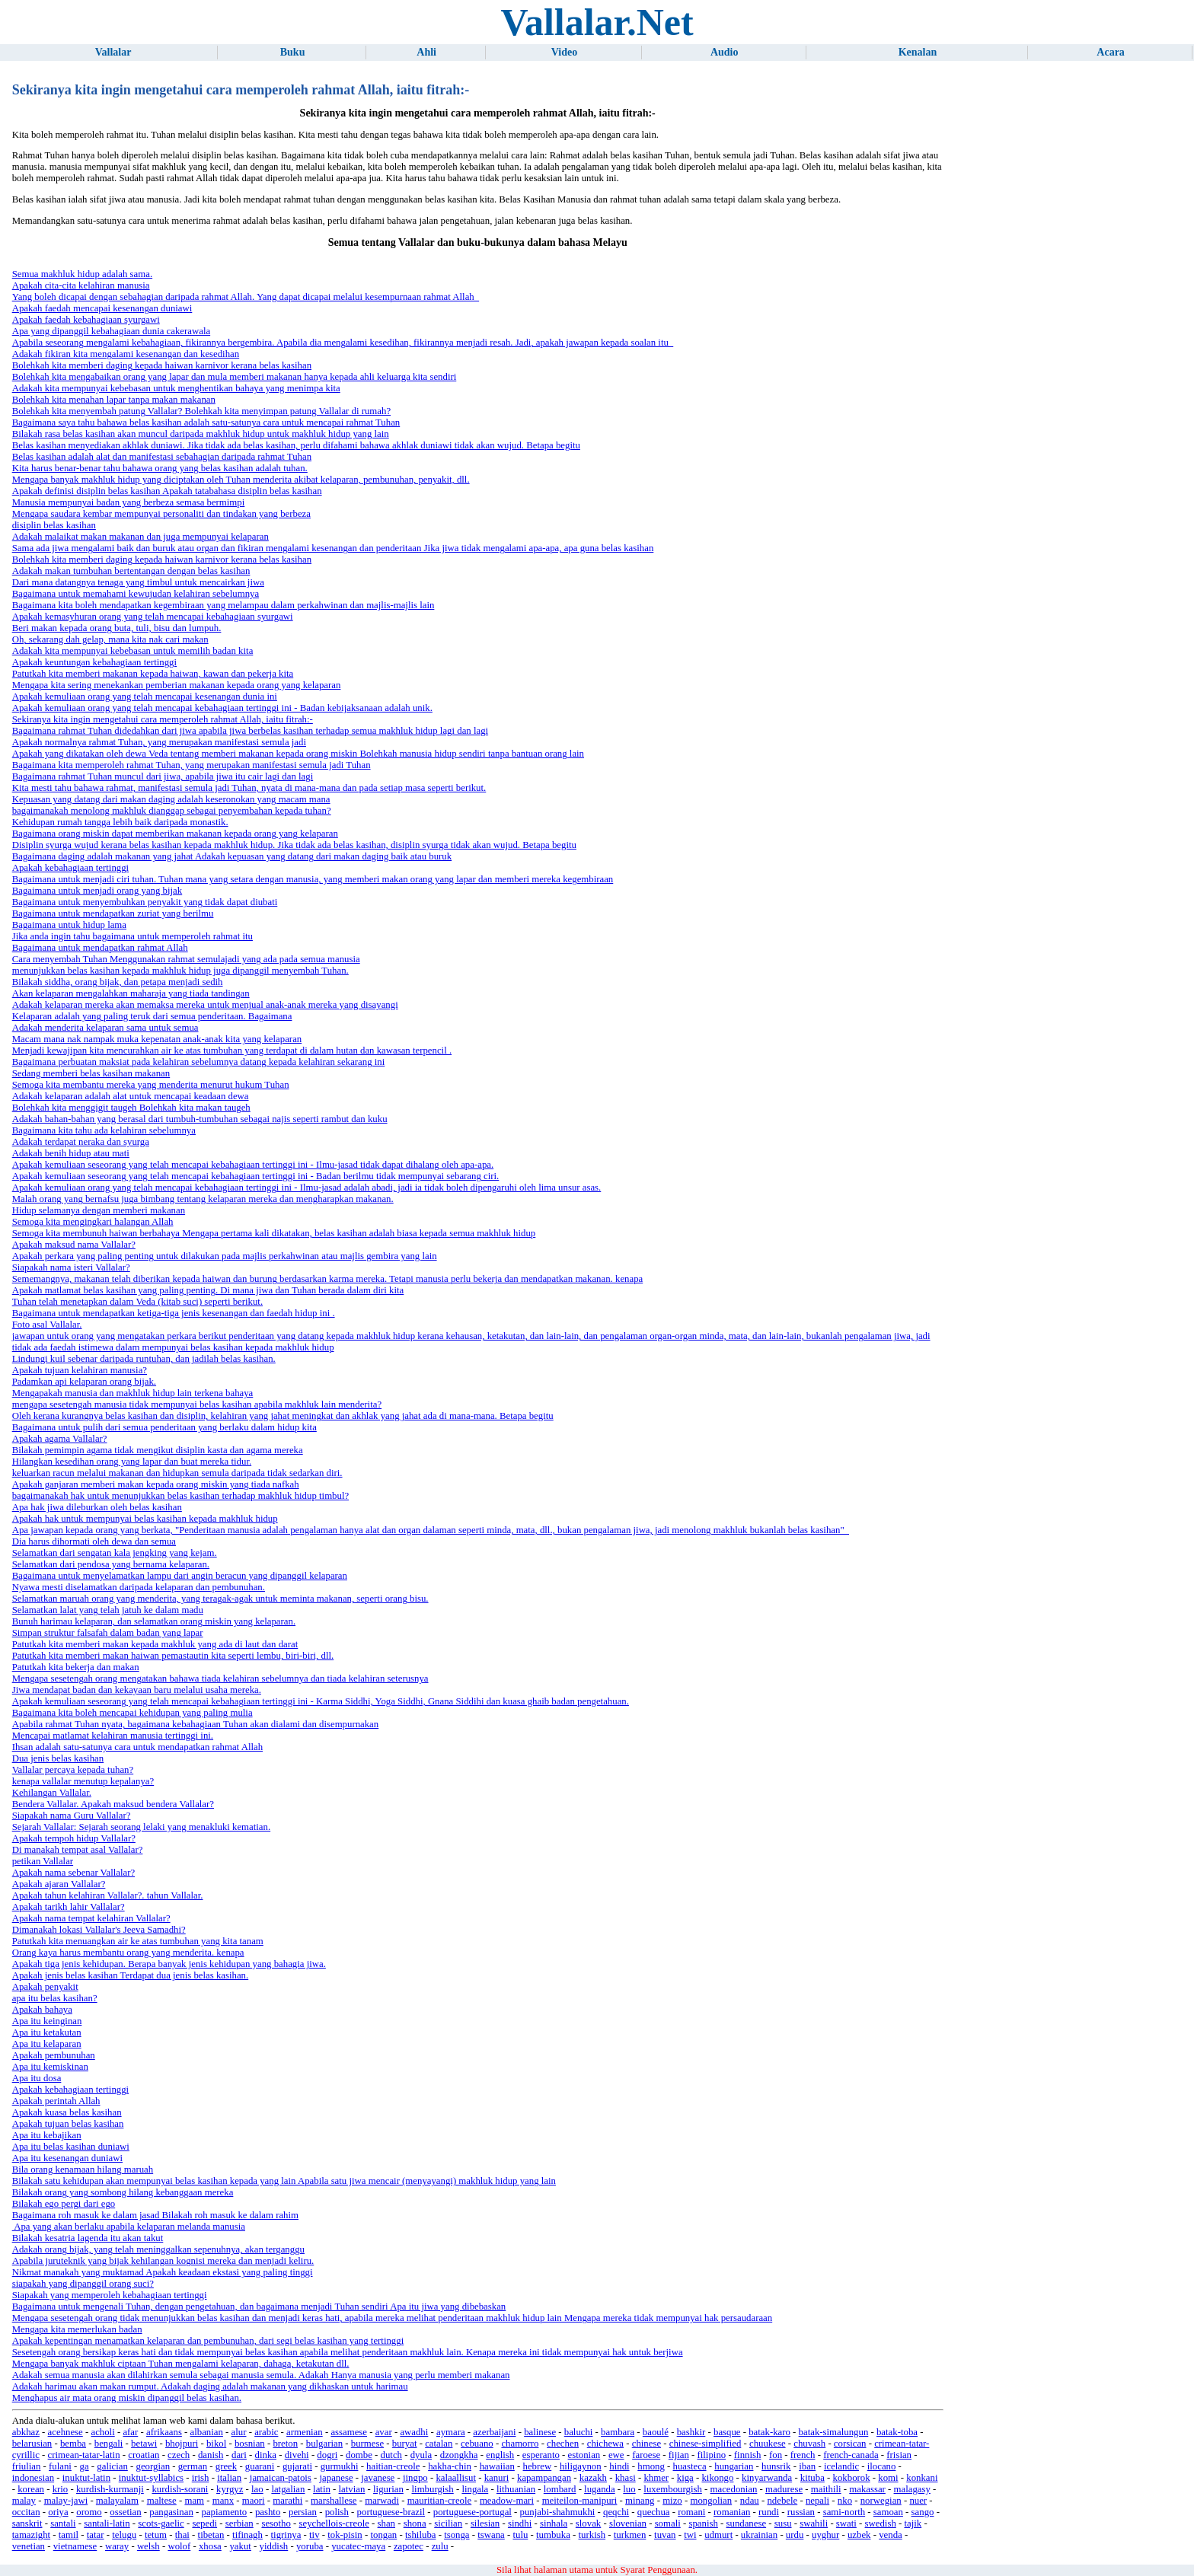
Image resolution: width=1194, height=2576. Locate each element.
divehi (297, 2455)
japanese (336, 2477)
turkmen (630, 2535)
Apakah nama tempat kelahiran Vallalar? (91, 1918)
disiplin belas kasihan (54, 525)
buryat (404, 2443)
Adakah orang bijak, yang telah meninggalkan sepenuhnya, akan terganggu (158, 2249)
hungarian (733, 2466)
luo (629, 2489)
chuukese (767, 2443)
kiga (685, 2477)
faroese (646, 2455)
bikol (216, 2443)
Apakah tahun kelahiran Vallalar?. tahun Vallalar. (107, 1895)
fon (775, 2455)
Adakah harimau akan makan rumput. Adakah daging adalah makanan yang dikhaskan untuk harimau (210, 2386)
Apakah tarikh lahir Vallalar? (68, 1907)
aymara (450, 2432)
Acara (1111, 52)
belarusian (32, 2443)
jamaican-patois (280, 2477)
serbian (239, 2523)
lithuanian (515, 2489)
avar (383, 2432)
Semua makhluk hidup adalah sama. (82, 274)
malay (24, 2500)
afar (130, 2432)
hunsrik (775, 2466)
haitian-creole (393, 2466)
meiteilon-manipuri (580, 2500)
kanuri (496, 2477)
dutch (391, 2455)
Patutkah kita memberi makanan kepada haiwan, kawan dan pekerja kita (153, 673)
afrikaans (164, 2432)
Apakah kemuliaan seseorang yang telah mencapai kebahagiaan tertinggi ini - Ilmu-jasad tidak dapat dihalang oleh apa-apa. (252, 1164)
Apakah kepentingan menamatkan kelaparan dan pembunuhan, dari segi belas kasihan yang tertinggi (208, 2340)
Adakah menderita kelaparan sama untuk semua (105, 1027)
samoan (888, 2512)
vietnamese (75, 2546)
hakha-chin (449, 2466)
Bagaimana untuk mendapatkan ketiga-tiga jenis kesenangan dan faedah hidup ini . (173, 1313)
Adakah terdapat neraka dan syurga (80, 1142)
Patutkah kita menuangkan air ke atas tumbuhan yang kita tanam (137, 1941)
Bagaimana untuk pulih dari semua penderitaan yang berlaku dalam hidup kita (164, 1427)
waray (117, 2546)
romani (691, 2512)
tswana (491, 2535)
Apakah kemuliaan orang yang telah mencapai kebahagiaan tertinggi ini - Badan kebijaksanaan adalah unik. (222, 708)
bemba (73, 2443)
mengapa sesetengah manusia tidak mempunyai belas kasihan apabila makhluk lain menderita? (197, 1404)
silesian (485, 2523)
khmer (656, 2477)
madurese (784, 2489)
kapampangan (544, 2477)
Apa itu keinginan (47, 2021)
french (803, 2455)
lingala (474, 2489)
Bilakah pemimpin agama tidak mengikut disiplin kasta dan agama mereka (157, 1450)
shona (415, 2523)
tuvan (664, 2535)
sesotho (275, 2523)
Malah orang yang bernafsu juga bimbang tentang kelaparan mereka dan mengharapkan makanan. (203, 1199)
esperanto (541, 2455)
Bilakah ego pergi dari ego (64, 2203)
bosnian (250, 2443)
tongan (383, 2535)
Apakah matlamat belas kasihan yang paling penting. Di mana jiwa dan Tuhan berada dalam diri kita (208, 1290)
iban (807, 2466)
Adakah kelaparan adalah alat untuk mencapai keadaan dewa (130, 1096)
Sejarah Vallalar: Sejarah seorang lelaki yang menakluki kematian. (141, 1827)
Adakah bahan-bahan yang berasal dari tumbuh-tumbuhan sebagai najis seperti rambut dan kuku (200, 1119)
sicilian (448, 2523)
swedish (880, 2523)
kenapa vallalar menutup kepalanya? (83, 1781)
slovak (588, 2523)
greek (226, 2466)
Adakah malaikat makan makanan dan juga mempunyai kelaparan (140, 536)
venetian (28, 2546)
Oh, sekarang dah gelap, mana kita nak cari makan (110, 639)
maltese (162, 2500)
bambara (617, 2432)
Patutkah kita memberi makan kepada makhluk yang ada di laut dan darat (155, 1644)
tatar (95, 2535)
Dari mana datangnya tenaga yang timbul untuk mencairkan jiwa (138, 582)
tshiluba (420, 2535)
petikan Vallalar (42, 1861)
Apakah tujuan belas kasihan (68, 2124)
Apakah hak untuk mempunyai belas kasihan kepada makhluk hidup (145, 1518)
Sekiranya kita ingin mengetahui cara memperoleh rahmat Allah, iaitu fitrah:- (162, 719)
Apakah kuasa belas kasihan (67, 2112)
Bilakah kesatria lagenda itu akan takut (88, 2238)
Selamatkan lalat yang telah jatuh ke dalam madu (107, 1610)
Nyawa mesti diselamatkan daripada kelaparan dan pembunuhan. (138, 1587)
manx (223, 2500)
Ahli (426, 52)
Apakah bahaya (42, 2009)
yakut (240, 2546)
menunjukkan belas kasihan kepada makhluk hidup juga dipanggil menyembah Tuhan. (180, 970)
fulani (60, 2466)
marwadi (382, 2500)
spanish (702, 2523)
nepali (817, 2500)
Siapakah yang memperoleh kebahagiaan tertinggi (109, 2295)
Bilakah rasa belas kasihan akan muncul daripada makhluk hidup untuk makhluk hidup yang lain (200, 434)
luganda (599, 2489)
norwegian (881, 2500)
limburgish (433, 2489)
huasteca (690, 2466)
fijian (679, 2455)
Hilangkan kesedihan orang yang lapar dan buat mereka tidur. (131, 1461)
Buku (292, 52)
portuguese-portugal (472, 2512)
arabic (266, 2432)
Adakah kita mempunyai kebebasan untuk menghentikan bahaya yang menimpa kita (176, 388)
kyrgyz (229, 2489)
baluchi (578, 2432)
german (192, 2466)
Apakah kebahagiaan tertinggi (70, 867)
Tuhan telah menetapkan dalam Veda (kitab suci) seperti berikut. (137, 1301)
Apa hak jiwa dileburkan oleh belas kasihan (97, 1507)
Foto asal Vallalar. (47, 1324)
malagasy (912, 2489)
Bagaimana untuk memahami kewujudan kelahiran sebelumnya (135, 593)
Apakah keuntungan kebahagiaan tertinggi (94, 662)
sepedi (204, 2523)
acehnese (65, 2432)
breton (285, 2443)
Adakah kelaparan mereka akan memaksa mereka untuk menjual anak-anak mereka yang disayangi (205, 1004)
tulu (520, 2535)
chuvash (809, 2443)
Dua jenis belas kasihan (58, 1758)
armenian (304, 2432)
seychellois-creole (334, 2523)
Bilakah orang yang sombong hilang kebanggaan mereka (123, 2192)
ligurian (388, 2489)
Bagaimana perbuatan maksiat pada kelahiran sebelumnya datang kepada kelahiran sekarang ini (198, 1062)
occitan (26, 2512)
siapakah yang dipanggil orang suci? (83, 2283)
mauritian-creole (439, 2500)
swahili (814, 2523)
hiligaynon (581, 2466)
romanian (732, 2512)
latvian (352, 2489)
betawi (144, 2443)
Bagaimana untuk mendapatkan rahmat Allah (100, 947)
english (500, 2455)
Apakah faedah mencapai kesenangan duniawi (102, 308)
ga (84, 2466)
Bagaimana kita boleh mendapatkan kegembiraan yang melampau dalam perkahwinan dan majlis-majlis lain (223, 605)
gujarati (297, 2466)
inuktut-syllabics (151, 2477)
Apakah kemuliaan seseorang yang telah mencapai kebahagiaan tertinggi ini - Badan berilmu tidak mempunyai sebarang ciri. (256, 1176)
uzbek (859, 2535)
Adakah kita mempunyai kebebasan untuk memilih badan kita (133, 651)
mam (194, 2500)
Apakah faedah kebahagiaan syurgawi (86, 319)
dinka (265, 2455)
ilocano (881, 2466)
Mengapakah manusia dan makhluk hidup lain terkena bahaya (133, 1393)
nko (845, 2500)
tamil (68, 2535)
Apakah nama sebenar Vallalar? (73, 1872)
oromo (88, 2512)
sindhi (520, 2523)
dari (239, 2455)
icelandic (841, 2466)
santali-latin (106, 2523)
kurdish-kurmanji (110, 2489)
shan (386, 2523)
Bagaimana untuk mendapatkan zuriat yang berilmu (113, 913)
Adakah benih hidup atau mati (70, 1153)
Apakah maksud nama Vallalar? (74, 1244)
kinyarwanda (767, 2477)
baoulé (656, 2432)
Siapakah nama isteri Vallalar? (71, 1267)
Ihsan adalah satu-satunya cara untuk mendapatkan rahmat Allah (137, 1747)
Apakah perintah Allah (56, 2101)
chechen (563, 2443)
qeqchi (616, 2512)
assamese (348, 2432)
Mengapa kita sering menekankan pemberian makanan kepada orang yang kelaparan (176, 685)
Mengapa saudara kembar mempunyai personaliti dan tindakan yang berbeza (161, 514)
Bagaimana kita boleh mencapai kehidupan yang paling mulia (132, 1712)
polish (337, 2512)
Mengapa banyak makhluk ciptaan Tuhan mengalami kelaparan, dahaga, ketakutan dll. (181, 2363)
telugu (124, 2535)
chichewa (605, 2443)
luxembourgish (672, 2489)
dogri (327, 2455)
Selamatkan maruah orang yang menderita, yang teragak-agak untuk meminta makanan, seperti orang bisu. (220, 1598)
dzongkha (459, 2455)
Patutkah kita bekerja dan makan (75, 1667)
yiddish (274, 2546)
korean (31, 2489)
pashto (267, 2512)
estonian (584, 2455)
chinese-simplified (705, 2443)
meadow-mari (507, 2500)
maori (253, 2500)
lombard (560, 2489)
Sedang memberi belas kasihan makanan (91, 1073)
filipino (712, 2455)
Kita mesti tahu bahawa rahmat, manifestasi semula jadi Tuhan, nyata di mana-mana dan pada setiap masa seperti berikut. (249, 788)
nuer (918, 2500)
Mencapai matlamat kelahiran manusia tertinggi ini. (112, 1735)
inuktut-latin (86, 2477)
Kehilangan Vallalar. (51, 1792)
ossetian (125, 2512)
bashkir (691, 2432)
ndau (749, 2500)
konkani (921, 2477)
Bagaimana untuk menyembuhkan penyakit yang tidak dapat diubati (145, 902)
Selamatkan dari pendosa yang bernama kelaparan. (110, 1564)
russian (801, 2512)
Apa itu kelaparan (46, 2044)
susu (783, 2523)
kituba (812, 2477)
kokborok (851, 2477)
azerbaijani (494, 2432)
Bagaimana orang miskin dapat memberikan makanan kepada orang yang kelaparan (175, 833)
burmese (367, 2443)
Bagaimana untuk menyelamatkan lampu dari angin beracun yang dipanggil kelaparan (179, 1575)
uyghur (825, 2535)
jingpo (415, 2477)
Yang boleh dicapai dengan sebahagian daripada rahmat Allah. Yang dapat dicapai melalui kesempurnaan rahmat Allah (245, 297)
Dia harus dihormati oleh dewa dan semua (94, 1541)
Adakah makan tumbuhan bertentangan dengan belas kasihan (131, 571)
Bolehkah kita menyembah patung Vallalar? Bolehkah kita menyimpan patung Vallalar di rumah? (201, 411)
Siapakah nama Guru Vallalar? (71, 1815)
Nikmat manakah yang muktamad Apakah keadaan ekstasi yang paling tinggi (162, 2272)
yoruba (310, 2546)
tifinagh (247, 2535)
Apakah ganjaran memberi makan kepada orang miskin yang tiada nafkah (155, 1484)
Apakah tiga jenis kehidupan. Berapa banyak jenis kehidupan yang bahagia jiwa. (169, 1964)
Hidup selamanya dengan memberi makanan (98, 1210)
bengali (108, 2443)
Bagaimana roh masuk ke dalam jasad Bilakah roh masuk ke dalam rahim (155, 2215)
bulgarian (324, 2443)
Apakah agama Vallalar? (59, 1438)
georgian (153, 2466)
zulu (440, 2546)
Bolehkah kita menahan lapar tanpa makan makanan (113, 399)
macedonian (734, 2489)
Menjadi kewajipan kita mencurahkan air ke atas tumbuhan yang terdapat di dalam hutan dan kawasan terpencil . (232, 1050)
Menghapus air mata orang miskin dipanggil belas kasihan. (126, 2398)
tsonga (456, 2535)
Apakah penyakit (45, 1986)
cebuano (477, 2443)
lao (257, 2489)
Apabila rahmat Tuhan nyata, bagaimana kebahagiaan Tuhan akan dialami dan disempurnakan (195, 1724)
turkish (592, 2535)
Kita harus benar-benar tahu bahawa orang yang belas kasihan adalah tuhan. (160, 468)
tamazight (31, 2535)
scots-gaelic (161, 2523)
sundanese (746, 2523)
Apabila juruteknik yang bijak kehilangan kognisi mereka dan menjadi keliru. (163, 2261)
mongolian (711, 2500)
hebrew (537, 2466)
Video (564, 52)
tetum (156, 2535)
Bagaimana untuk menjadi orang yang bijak (97, 890)
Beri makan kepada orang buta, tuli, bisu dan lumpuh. (117, 628)
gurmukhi (340, 2466)
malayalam (117, 2500)
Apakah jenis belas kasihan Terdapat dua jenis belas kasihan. (130, 1975)
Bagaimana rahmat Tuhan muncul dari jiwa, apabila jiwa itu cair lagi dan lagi (163, 776)
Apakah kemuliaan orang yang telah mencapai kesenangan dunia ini (144, 696)
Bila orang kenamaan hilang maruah (83, 2169)
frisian (898, 2455)
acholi (102, 2432)
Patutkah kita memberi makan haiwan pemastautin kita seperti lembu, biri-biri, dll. (173, 1655)
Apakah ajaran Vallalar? (59, 1884)
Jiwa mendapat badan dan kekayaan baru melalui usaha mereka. (136, 1690)
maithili (826, 2489)
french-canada (850, 2455)
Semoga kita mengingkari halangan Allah (93, 1221)
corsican (850, 2443)
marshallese (333, 2500)
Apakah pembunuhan (53, 2055)
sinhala (553, 2523)
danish (210, 2455)
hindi (619, 2466)
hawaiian (497, 2466)
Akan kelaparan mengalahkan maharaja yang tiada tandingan (131, 993)
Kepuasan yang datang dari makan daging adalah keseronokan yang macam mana (171, 799)
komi (888, 2477)
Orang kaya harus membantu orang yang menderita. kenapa (128, 1952)
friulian (26, 2466)
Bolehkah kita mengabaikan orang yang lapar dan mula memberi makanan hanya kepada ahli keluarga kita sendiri (234, 376)
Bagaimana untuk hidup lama (69, 925)
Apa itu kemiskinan (50, 2066)
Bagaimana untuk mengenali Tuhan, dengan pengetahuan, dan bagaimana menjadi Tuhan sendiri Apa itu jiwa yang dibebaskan (259, 2306)
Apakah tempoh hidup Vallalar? (74, 1838)
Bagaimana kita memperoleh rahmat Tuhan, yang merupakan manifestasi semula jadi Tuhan (191, 765)
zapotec (408, 2546)
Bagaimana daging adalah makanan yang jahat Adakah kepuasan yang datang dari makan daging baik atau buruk (232, 856)
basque (727, 2432)
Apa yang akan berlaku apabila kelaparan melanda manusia (128, 2226)
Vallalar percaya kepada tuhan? (73, 1770)
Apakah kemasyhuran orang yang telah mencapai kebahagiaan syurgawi (152, 616)
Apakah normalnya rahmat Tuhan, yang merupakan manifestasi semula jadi (159, 742)
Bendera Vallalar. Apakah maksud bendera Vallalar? (113, 1804)
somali (668, 2523)
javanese (377, 2477)
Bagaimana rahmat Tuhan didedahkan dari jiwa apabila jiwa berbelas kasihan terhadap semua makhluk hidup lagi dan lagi (250, 730)
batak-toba (897, 2432)
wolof (179, 2546)
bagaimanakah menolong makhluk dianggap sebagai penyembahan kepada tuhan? (171, 810)
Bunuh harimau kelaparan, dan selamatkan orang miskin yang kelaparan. (153, 1621)
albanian (206, 2432)
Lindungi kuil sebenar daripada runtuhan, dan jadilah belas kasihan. (144, 1358)
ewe (616, 2455)
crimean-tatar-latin (84, 2455)
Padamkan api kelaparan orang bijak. (84, 1381)
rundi (768, 2512)
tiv (314, 2535)
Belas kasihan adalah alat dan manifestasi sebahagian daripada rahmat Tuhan (161, 456)
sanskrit (27, 2523)
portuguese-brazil (391, 2512)
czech (179, 2455)
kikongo (717, 2477)
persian (303, 2512)
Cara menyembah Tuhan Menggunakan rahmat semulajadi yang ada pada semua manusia (186, 959)
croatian (143, 2455)
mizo (672, 2500)
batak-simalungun (834, 2432)
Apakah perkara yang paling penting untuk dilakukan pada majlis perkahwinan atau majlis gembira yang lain (224, 1256)
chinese (646, 2443)
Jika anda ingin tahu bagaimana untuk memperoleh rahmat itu (132, 936)
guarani (259, 2466)
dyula (421, 2455)
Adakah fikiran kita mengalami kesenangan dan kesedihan (125, 354)
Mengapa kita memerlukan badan (77, 2329)
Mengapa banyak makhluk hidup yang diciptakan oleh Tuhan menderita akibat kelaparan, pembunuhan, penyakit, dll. (241, 479)
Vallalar (113, 52)
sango (922, 2512)
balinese (540, 2432)
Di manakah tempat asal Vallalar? (77, 1849)
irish (200, 2477)
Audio (724, 52)
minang (639, 2500)
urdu (794, 2535)
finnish (747, 2455)
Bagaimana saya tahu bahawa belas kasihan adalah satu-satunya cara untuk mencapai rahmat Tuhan (206, 422)
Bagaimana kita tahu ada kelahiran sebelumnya (104, 1130)
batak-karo (769, 2432)
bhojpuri (181, 2443)
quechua (653, 2512)
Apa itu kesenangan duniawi (67, 2158)
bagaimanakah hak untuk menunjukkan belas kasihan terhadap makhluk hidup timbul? (180, 1495)
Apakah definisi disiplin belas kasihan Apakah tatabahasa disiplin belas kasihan (167, 491)
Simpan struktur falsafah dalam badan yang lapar (107, 1633)
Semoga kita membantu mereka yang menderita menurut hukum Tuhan (150, 1084)
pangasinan (171, 2512)
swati (846, 2523)
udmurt (718, 2535)
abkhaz (26, 2432)
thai (182, 2535)
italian (229, 2477)
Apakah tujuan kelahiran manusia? (79, 1370)
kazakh (593, 2477)
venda (890, 2535)
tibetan (211, 2535)
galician (112, 2466)
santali (62, 2523)
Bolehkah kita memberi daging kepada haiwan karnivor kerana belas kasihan (161, 365)
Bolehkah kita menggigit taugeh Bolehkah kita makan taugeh (131, 1107)
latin (321, 2489)
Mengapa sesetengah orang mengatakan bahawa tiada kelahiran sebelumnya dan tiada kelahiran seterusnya (220, 1678)
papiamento (224, 2512)
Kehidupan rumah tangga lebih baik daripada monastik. (120, 822)
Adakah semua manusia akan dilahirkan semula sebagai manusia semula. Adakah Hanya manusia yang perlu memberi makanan (261, 2375)
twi (690, 2535)
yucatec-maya (358, 2546)
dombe (359, 2455)
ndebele (782, 2500)
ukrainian (759, 2535)
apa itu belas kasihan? (54, 1998)
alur (239, 2432)
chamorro (519, 2443)
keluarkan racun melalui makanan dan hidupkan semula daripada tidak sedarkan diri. (177, 1473)
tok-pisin (344, 2535)
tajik (912, 2523)
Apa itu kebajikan (46, 2135)
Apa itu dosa (37, 2078)
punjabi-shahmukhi (557, 2512)
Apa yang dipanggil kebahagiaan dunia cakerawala (111, 331)
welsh (148, 2546)
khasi (625, 2477)
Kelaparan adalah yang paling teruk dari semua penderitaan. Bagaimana (152, 1016)
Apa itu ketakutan (46, 2032)
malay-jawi (66, 2500)
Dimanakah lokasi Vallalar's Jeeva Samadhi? (99, 1929)
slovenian (627, 2523)
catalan (438, 2443)
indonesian (33, 2477)
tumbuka (553, 2535)
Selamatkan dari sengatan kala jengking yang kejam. (114, 1553)
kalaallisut (456, 2477)
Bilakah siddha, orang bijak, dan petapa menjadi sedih (117, 982)
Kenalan (918, 52)
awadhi (414, 2432)
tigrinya (286, 2535)
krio (61, 2489)
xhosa (210, 2546)
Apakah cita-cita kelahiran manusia (81, 285)
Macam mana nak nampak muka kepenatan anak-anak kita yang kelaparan (157, 1039)
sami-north (844, 2512)
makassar (867, 2489)
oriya (58, 2512)
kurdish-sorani (180, 2489)
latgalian (288, 2489)
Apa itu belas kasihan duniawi (70, 2146)
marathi (287, 2500)
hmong (651, 2466)
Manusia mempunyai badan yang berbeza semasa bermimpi (128, 502)
